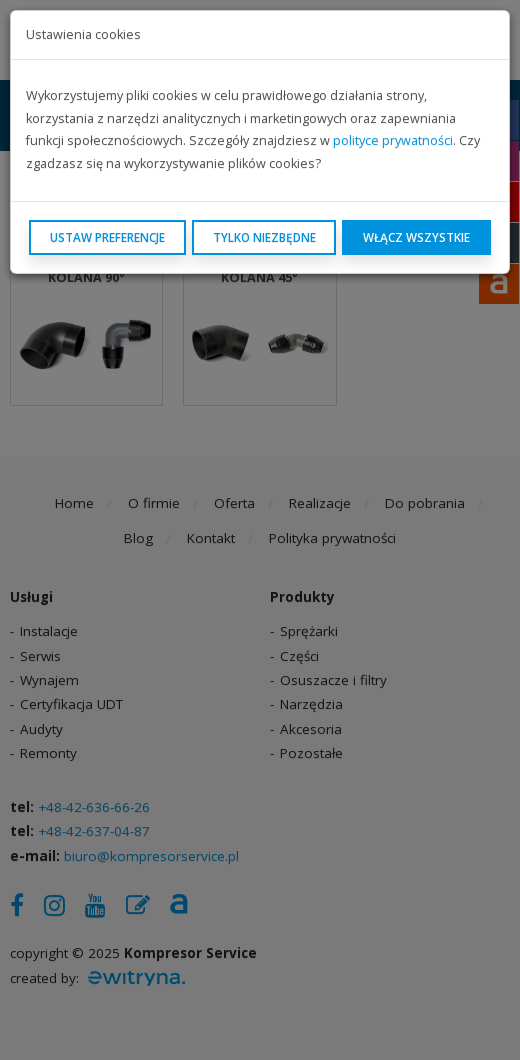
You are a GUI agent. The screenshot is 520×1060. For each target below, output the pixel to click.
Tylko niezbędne (264, 237)
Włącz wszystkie (416, 237)
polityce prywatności (393, 140)
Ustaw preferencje (107, 237)
